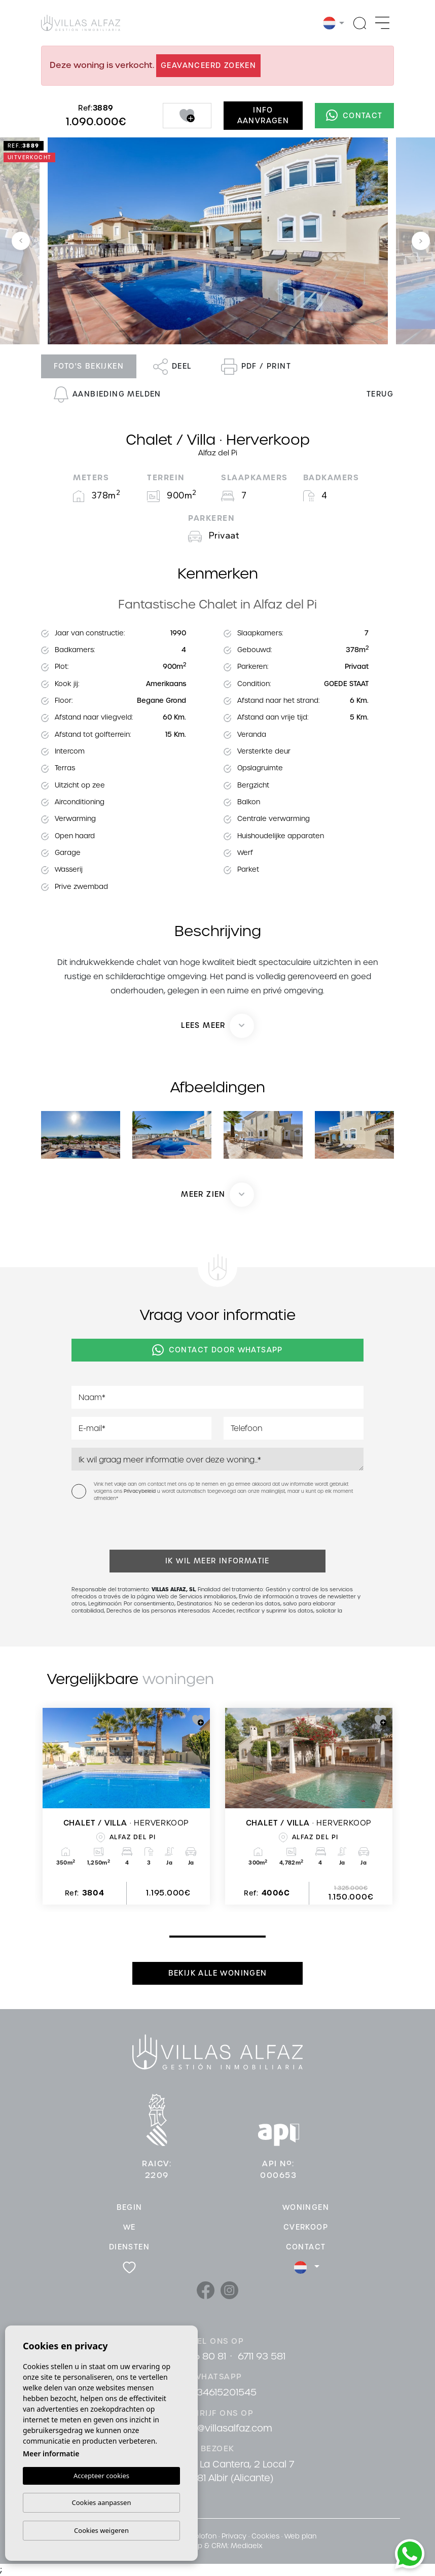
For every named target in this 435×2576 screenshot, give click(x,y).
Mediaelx (246, 2546)
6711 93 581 (261, 2356)
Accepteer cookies (101, 2475)
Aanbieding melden (107, 394)
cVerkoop (305, 2227)
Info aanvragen (263, 115)
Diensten (129, 2246)
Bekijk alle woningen (217, 1973)
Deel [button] (172, 367)
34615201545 (227, 2392)
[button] (217, 1194)
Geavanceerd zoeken (208, 65)
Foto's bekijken (89, 366)
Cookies (265, 2536)
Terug (380, 394)
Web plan (300, 2536)
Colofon (203, 2536)
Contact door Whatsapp (217, 1350)
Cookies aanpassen (101, 2502)
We (129, 2227)
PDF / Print (256, 367)
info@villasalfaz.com (226, 2428)
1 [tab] (171, 1936)
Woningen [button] (305, 2207)
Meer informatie (51, 2453)
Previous (21, 240)
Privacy (234, 2536)
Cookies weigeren (101, 2530)
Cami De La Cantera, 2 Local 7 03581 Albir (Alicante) (226, 2471)
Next (421, 240)
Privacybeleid (140, 1491)
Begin (129, 2207)
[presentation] (125, 1528)
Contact (354, 115)
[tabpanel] (126, 1806)
